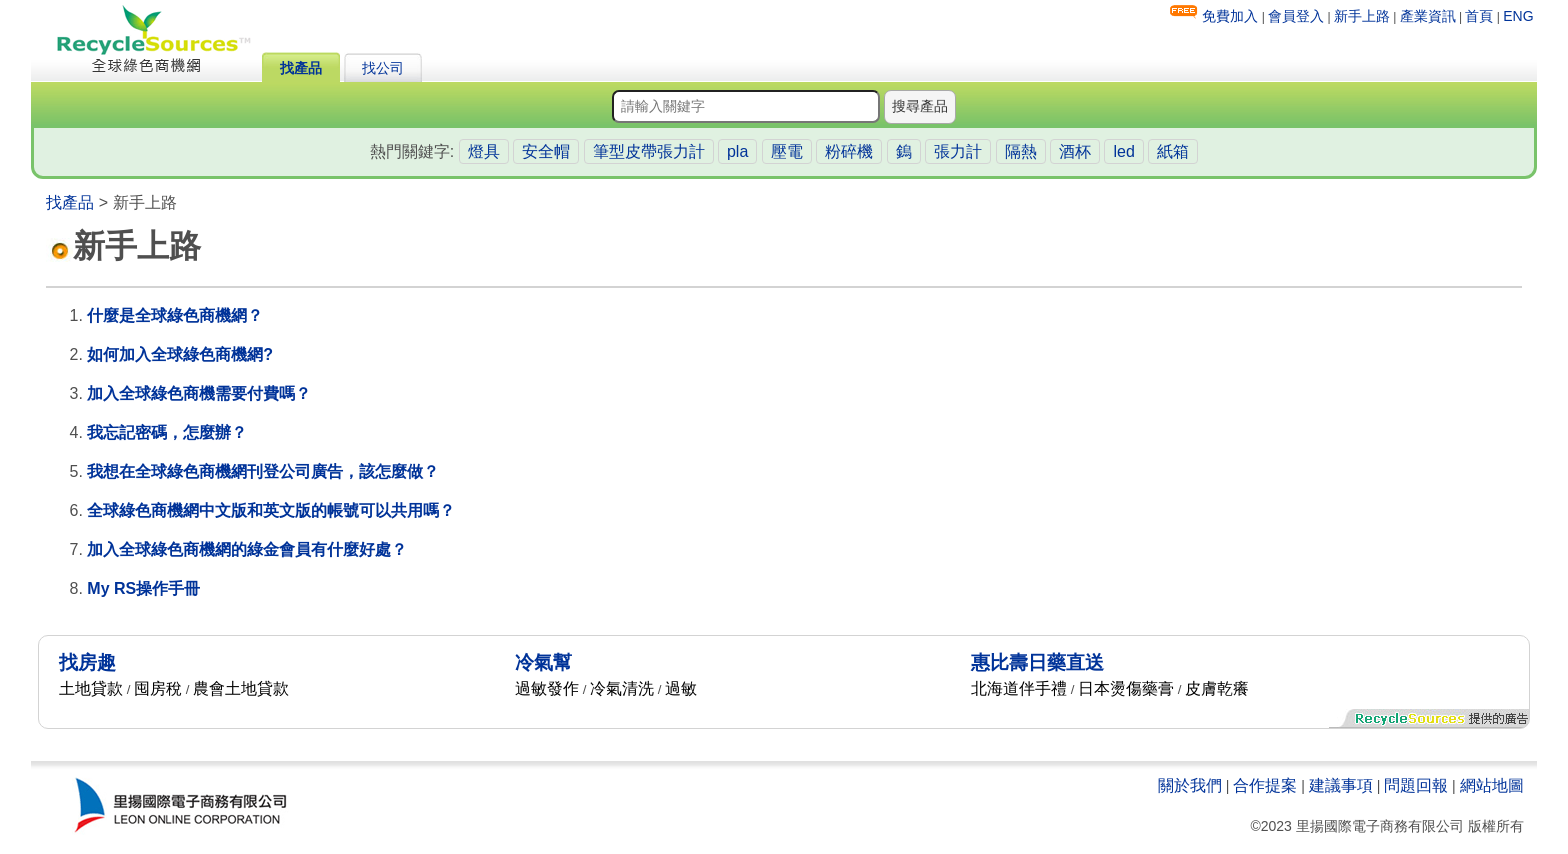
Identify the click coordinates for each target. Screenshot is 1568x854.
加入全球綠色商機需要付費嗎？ (199, 393)
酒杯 (1075, 151)
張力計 (958, 151)
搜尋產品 (920, 106)
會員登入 (1296, 16)
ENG (1518, 16)
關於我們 (1190, 785)
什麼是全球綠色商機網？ (175, 315)
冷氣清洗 (622, 688)
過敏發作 (547, 688)
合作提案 (1265, 785)
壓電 (787, 151)
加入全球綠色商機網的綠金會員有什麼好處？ (247, 549)
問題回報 (1416, 785)
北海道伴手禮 (1019, 688)
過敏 (681, 688)
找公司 (383, 68)
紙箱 (1173, 151)
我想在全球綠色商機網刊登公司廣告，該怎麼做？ (263, 471)
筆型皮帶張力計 (649, 151)
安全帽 (546, 151)
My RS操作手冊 (143, 588)
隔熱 (1021, 151)
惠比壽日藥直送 (1037, 662)
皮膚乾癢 (1217, 688)
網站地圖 (1492, 785)
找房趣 (87, 662)
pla (737, 151)
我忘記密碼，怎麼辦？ (167, 432)
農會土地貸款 (241, 688)
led (1123, 151)
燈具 (484, 151)
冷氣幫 (543, 662)
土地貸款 (91, 688)
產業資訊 (1428, 16)
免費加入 (1230, 16)
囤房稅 (158, 688)
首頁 (1479, 16)
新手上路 (1362, 16)
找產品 (301, 68)
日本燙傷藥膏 (1126, 688)
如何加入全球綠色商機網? (180, 354)
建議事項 (1341, 785)
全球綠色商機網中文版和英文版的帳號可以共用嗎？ (271, 510)
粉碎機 (849, 151)
